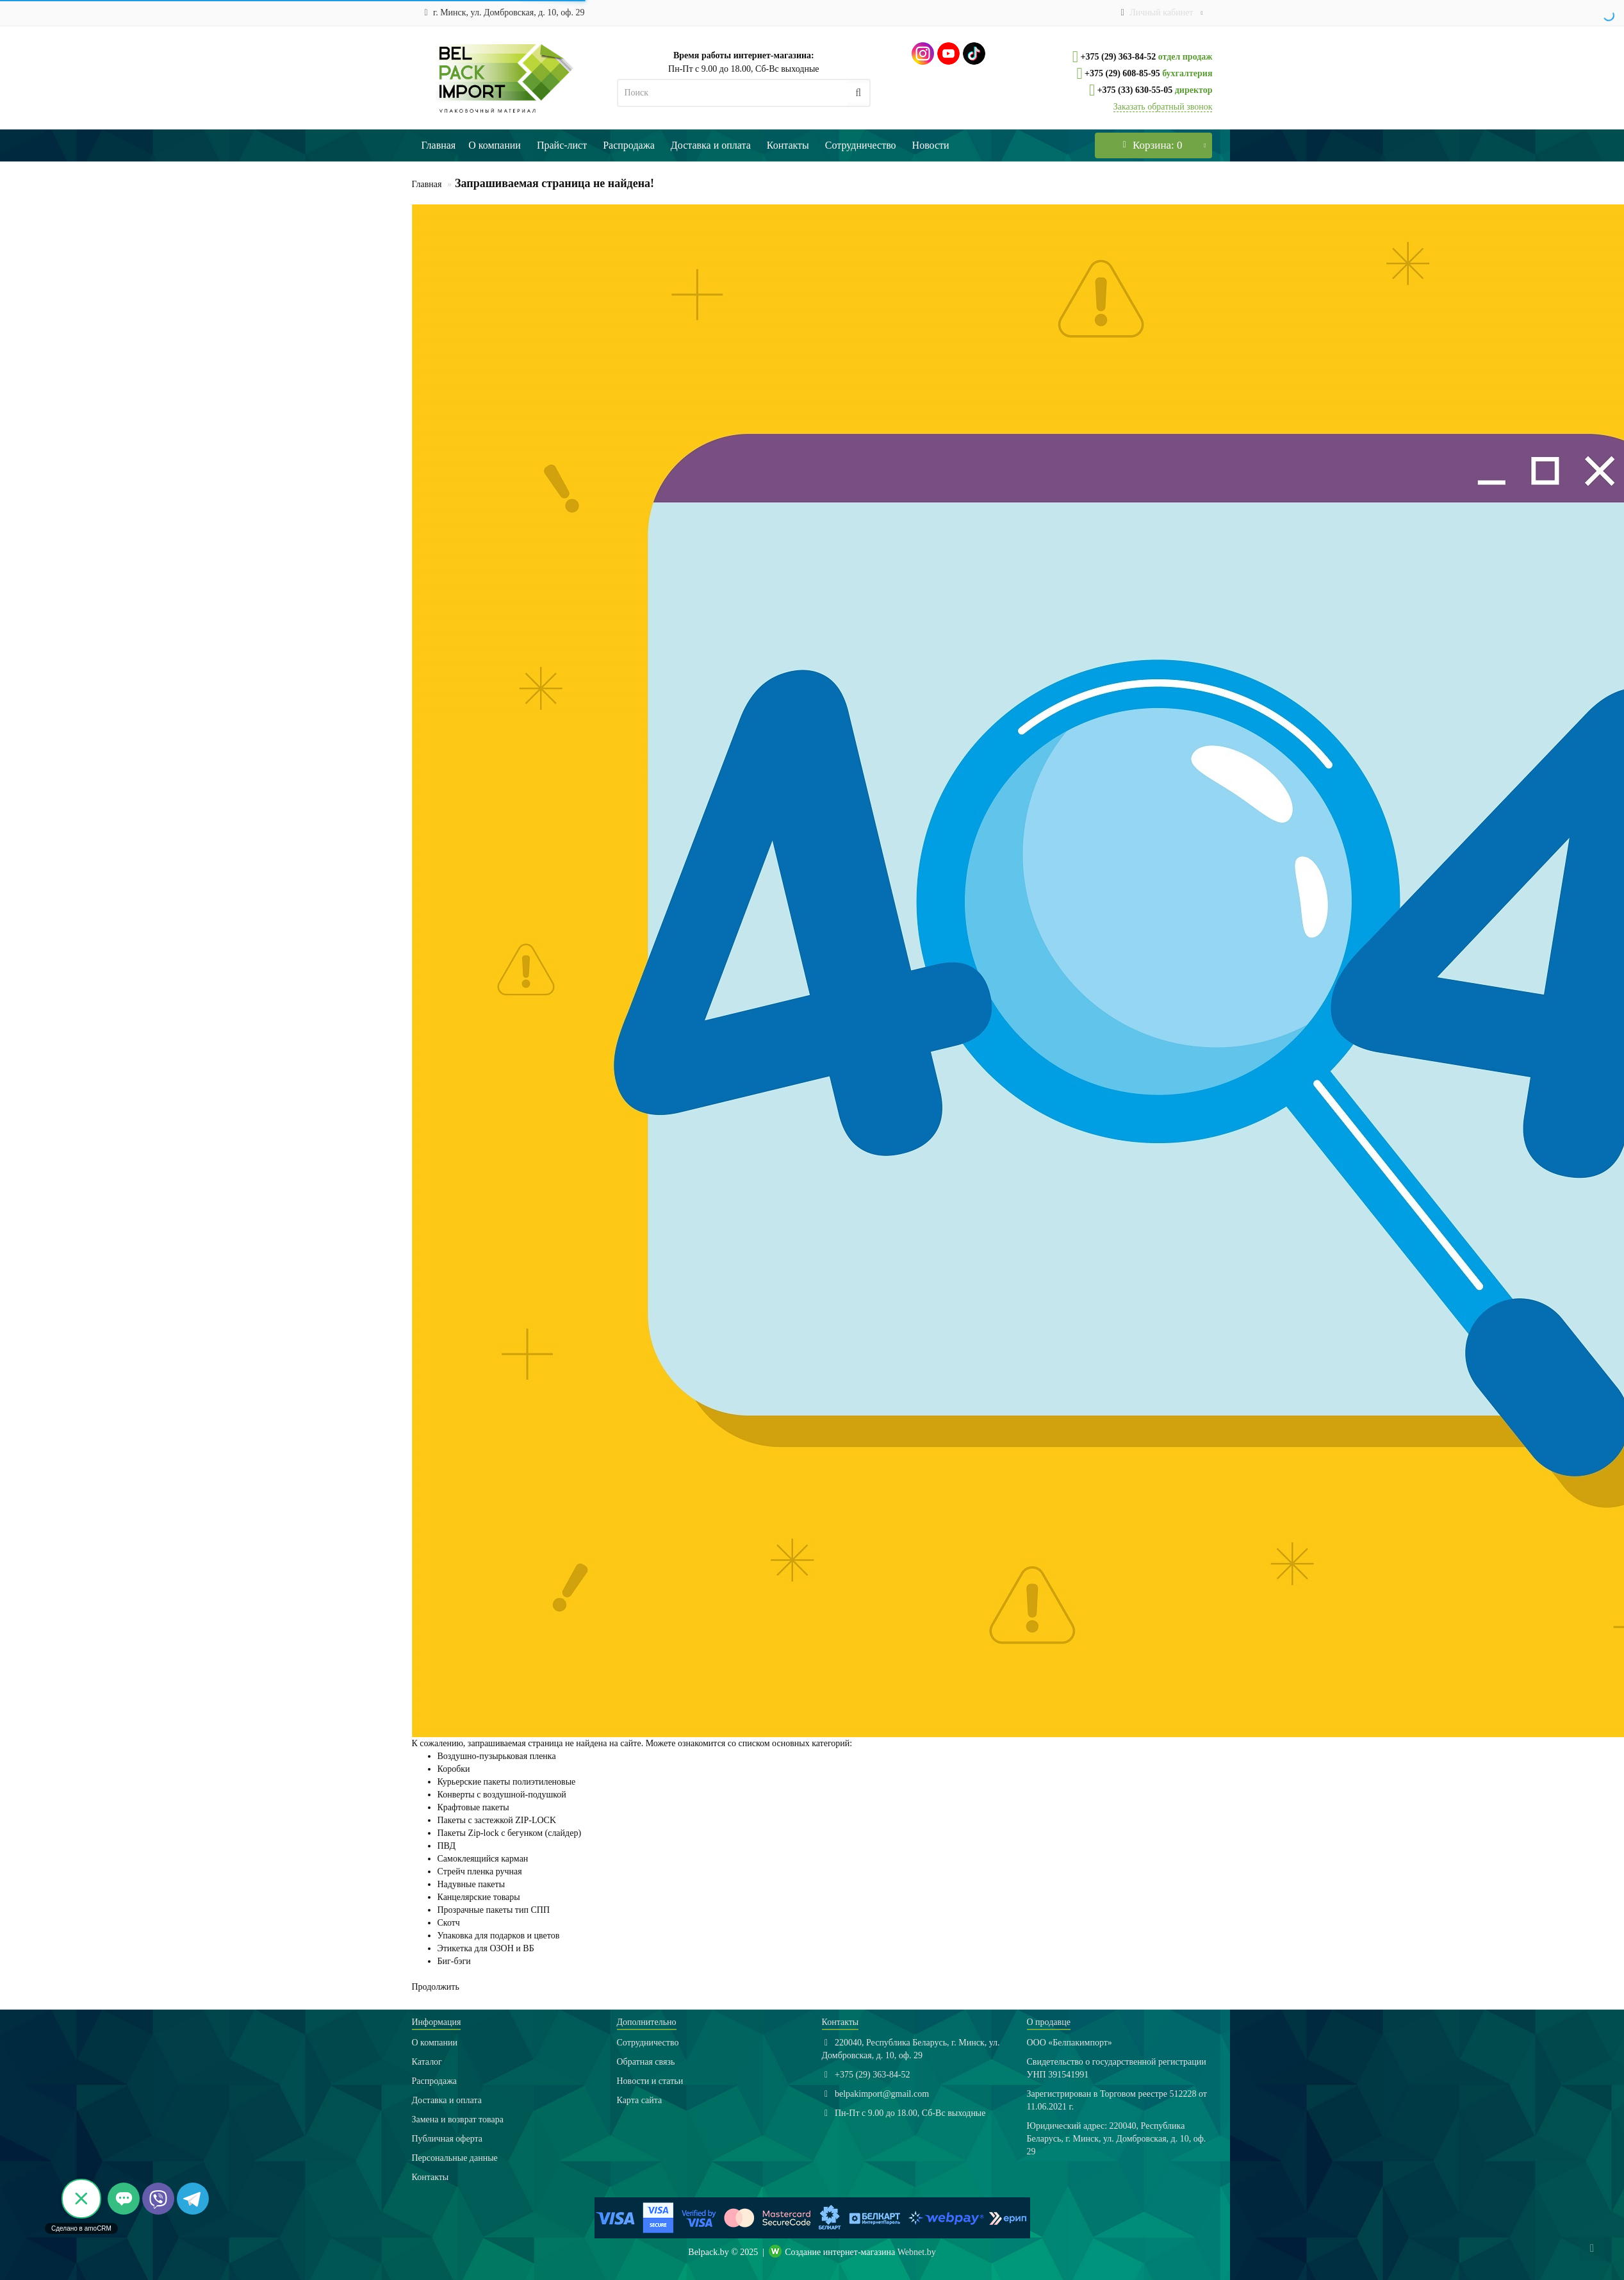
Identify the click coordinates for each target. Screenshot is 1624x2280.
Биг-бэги (454, 1961)
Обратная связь (646, 2062)
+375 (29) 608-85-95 (1121, 73)
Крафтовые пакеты (473, 1807)
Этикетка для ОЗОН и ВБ (486, 1948)
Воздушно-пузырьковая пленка (497, 1756)
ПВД (446, 1846)
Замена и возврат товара (458, 2119)
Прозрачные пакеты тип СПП (494, 1910)
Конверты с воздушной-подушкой (502, 1794)
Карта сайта (639, 2100)
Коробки (454, 1769)
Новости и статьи (650, 2081)
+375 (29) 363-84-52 (1117, 57)
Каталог (427, 2062)
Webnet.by (917, 2252)
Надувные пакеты (471, 1884)
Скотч (449, 1923)
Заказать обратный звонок (1163, 107)
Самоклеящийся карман (483, 1858)
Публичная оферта (447, 2139)
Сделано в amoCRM (81, 2228)
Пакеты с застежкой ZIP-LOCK (497, 1820)
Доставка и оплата (711, 145)
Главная (439, 145)
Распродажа (629, 145)
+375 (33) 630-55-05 (1133, 90)
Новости (930, 145)
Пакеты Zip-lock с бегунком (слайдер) (510, 1833)
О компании (494, 145)
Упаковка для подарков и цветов (499, 1935)
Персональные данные (455, 2158)
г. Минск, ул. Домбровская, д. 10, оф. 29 (501, 12)
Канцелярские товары (479, 1897)
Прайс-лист (562, 145)
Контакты (788, 145)
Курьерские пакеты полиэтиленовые (507, 1782)
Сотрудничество (860, 145)
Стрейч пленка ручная (480, 1871)
